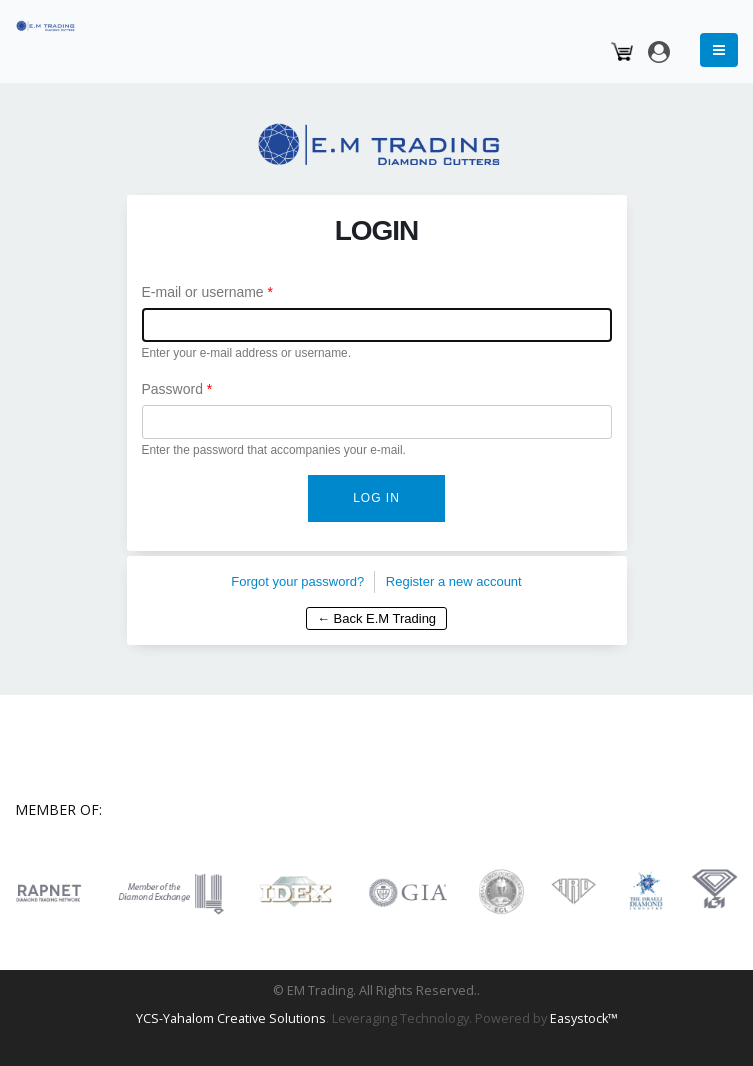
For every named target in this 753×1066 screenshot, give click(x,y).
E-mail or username (208, 292)
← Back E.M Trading (376, 618)
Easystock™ (584, 1018)
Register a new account (454, 581)
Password (177, 389)
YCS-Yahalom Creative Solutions (231, 1018)
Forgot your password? (297, 581)
